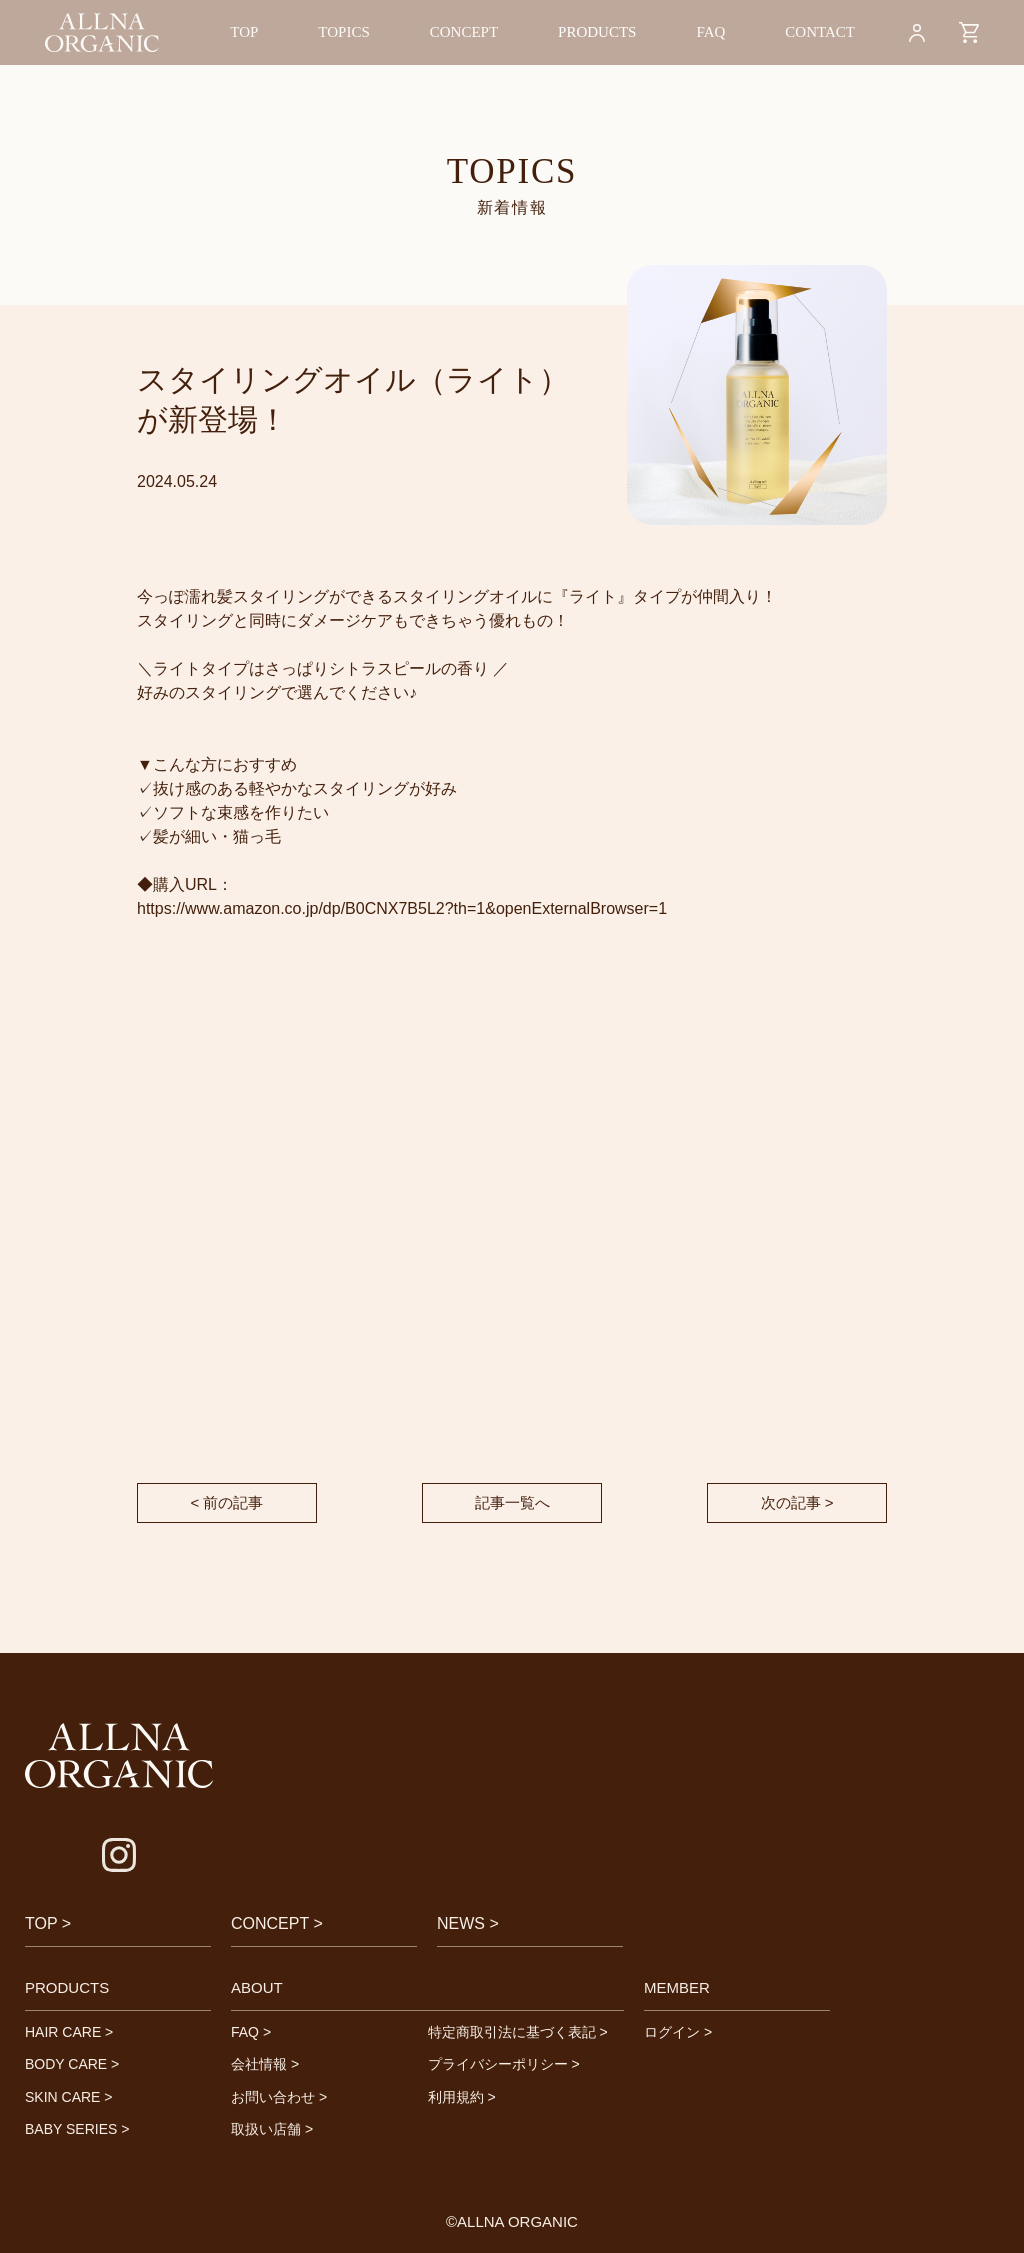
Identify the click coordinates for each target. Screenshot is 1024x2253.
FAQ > (251, 2032)
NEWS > (468, 1923)
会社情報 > (265, 2064)
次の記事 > (797, 1502)
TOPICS (343, 32)
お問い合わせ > (279, 2097)
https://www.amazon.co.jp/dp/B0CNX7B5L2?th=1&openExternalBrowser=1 (402, 908)
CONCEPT (464, 32)
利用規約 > (462, 2097)
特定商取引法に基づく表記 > (518, 2032)
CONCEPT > (277, 1923)
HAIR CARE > (69, 2032)
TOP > (48, 1923)
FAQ (710, 32)
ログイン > (678, 2032)
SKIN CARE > (69, 2097)
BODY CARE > (72, 2064)
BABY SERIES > (77, 2129)
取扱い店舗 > (272, 2129)
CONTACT (820, 32)
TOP (244, 32)
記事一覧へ (512, 1502)
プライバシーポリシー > (504, 2064)
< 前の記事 (227, 1502)
